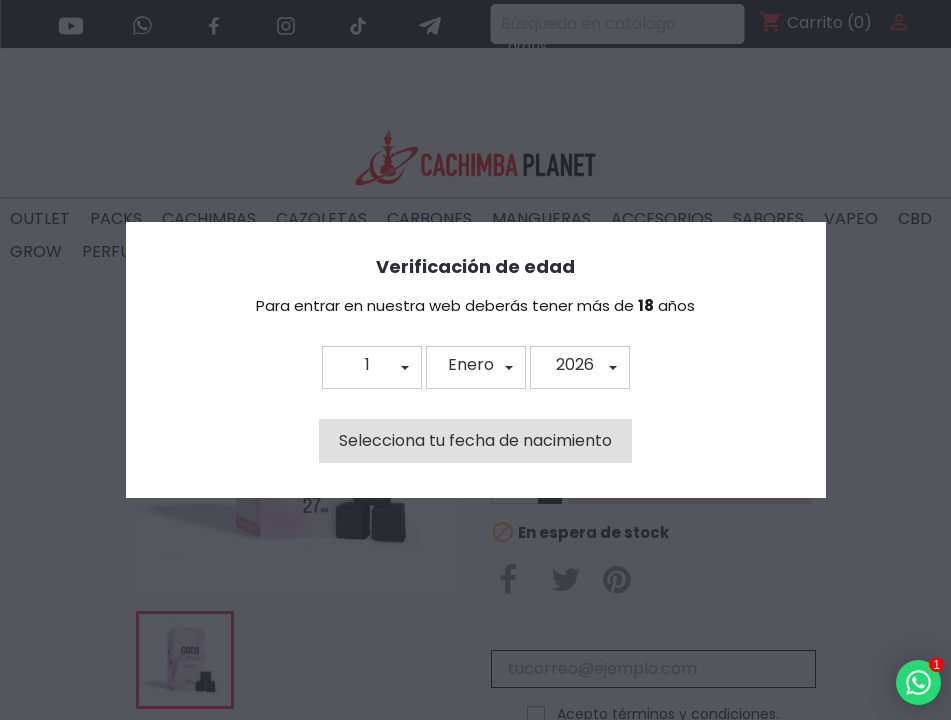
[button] (372, 367)
